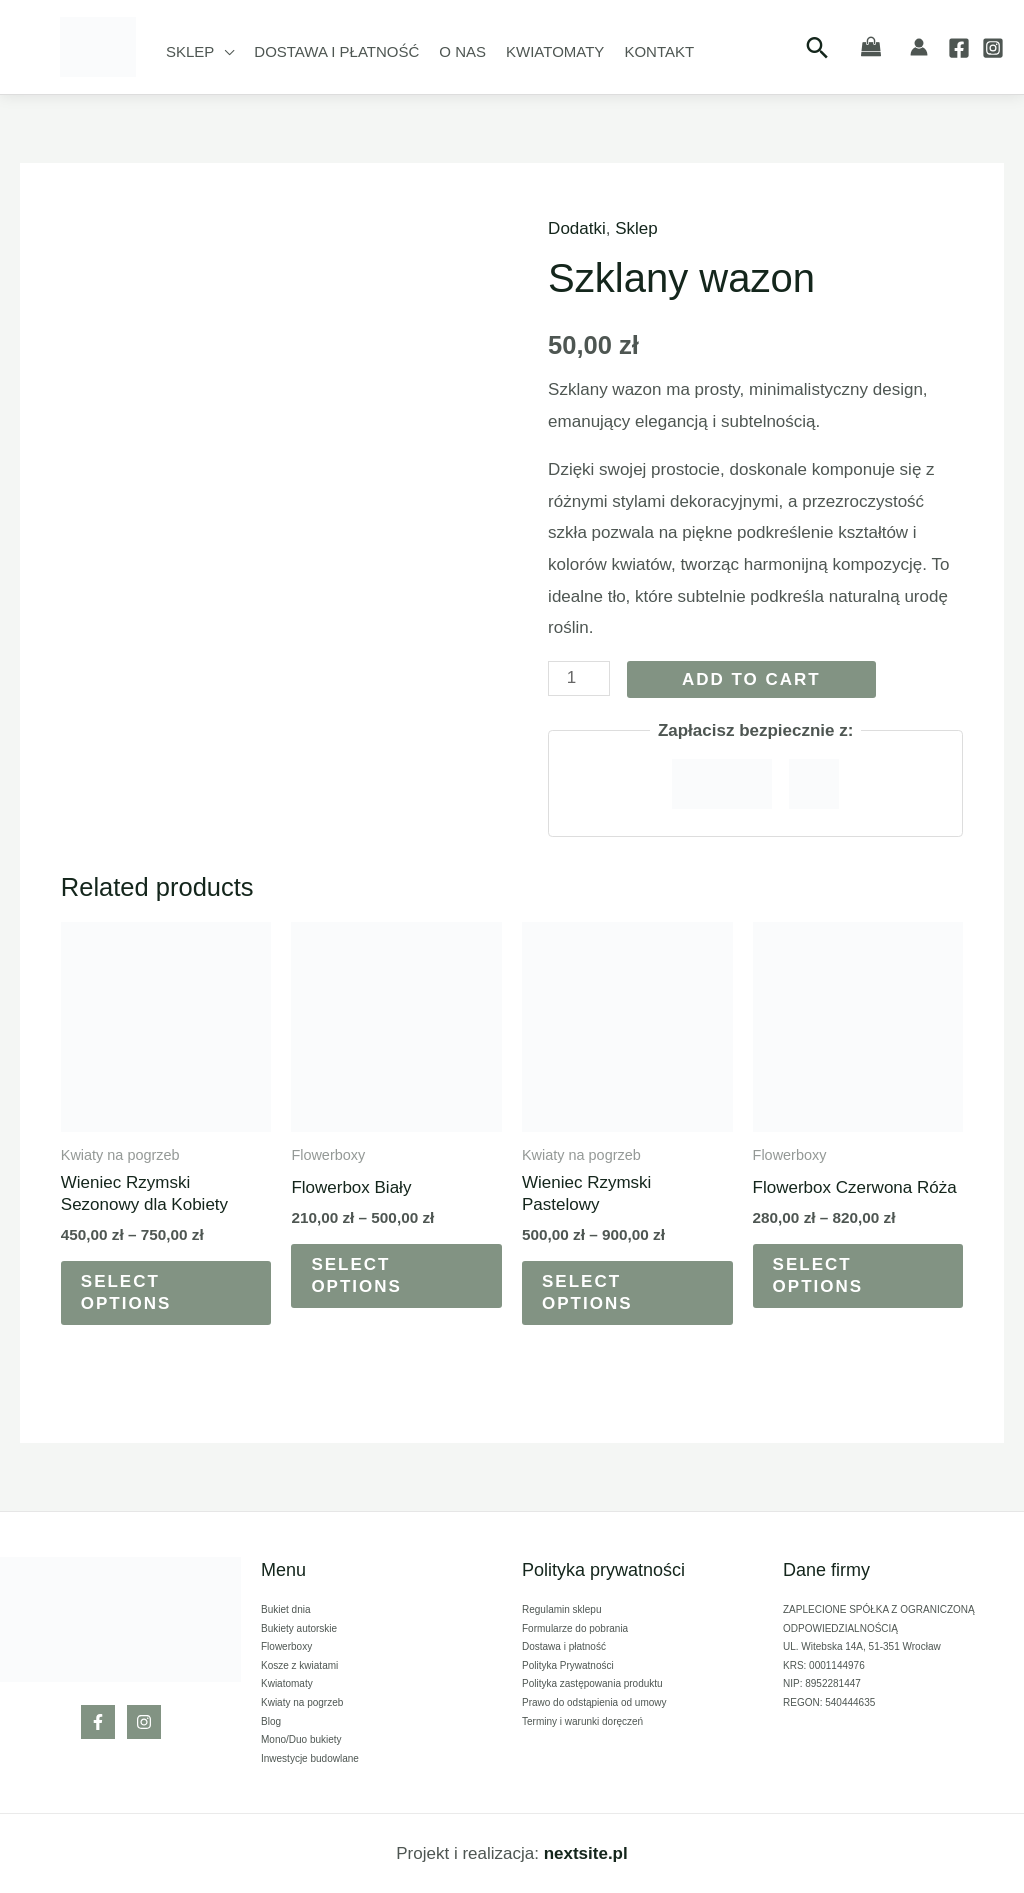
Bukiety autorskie (299, 1628)
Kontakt (659, 51)
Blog (271, 1721)
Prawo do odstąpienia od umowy (594, 1702)
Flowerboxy (286, 1646)
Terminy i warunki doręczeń (582, 1721)
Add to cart (751, 679)
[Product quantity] (579, 678)
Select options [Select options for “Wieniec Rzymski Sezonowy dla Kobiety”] (126, 1292)
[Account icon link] (919, 47)
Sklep (190, 51)
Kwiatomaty (555, 51)
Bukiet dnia (285, 1609)
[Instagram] (993, 48)
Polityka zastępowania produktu (592, 1683)
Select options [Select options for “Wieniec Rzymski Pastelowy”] (587, 1292)
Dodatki (577, 228)
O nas (462, 51)
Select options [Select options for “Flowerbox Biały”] (356, 1275)
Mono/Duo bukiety (301, 1739)
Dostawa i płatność (336, 51)
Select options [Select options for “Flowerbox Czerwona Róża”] (818, 1275)
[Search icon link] (817, 47)
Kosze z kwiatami (299, 1665)
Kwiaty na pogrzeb (302, 1702)
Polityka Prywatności (568, 1665)
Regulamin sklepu (562, 1609)
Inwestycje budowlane (310, 1758)
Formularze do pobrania (575, 1628)
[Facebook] (959, 48)
